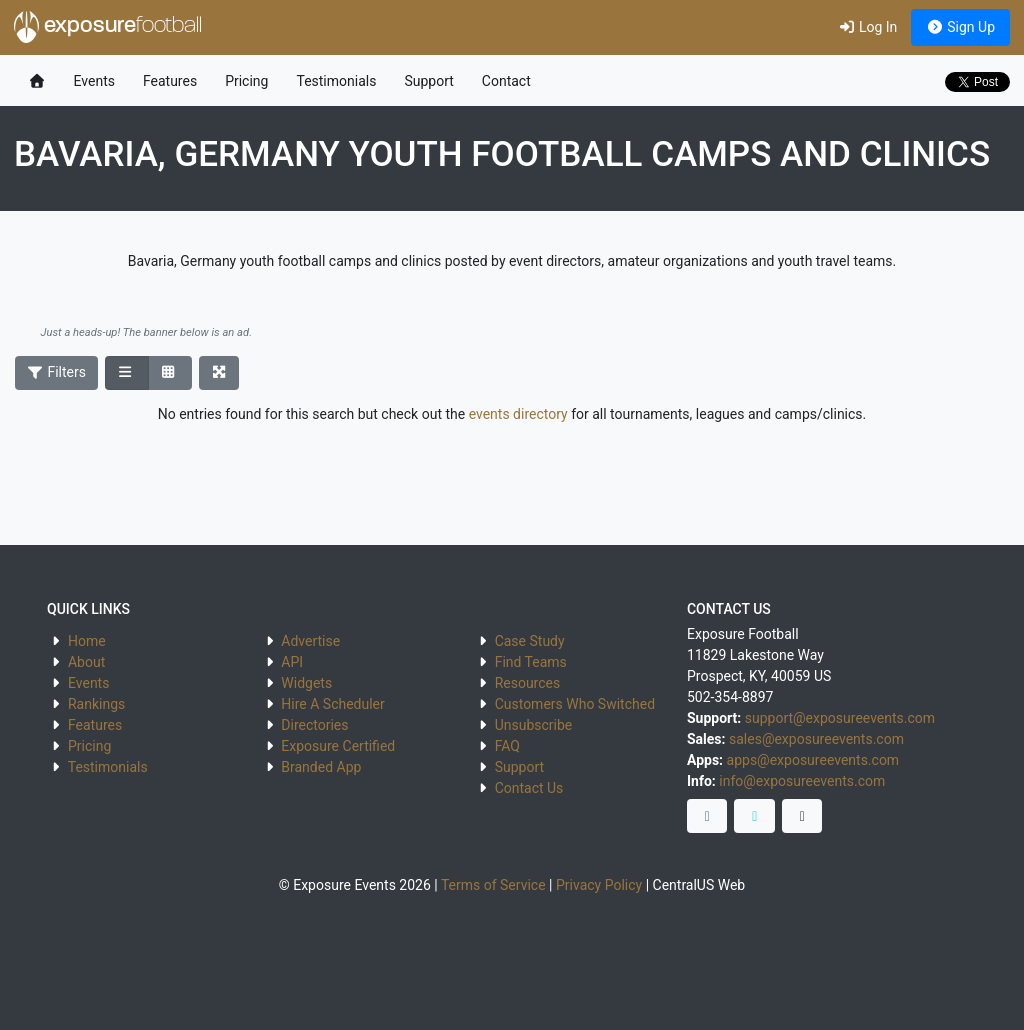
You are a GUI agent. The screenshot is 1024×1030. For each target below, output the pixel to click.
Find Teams (531, 662)
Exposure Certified (338, 746)
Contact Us (529, 788)
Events (94, 81)
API (292, 662)
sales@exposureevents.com (816, 739)
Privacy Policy (599, 885)
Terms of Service (493, 885)
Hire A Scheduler (332, 704)
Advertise (310, 641)
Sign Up (960, 27)
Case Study (530, 641)
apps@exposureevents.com (813, 760)
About (86, 662)
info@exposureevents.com (802, 781)
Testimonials (336, 81)
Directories (314, 725)
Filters (57, 372)
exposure (108, 27)
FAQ (507, 746)
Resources (528, 683)
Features (170, 81)
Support (428, 81)
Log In (867, 27)
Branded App (321, 767)
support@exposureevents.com (840, 718)
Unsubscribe (534, 725)
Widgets (306, 683)
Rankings (96, 704)
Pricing (246, 81)
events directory (518, 414)
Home (87, 641)
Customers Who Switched (575, 704)
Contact (506, 81)
